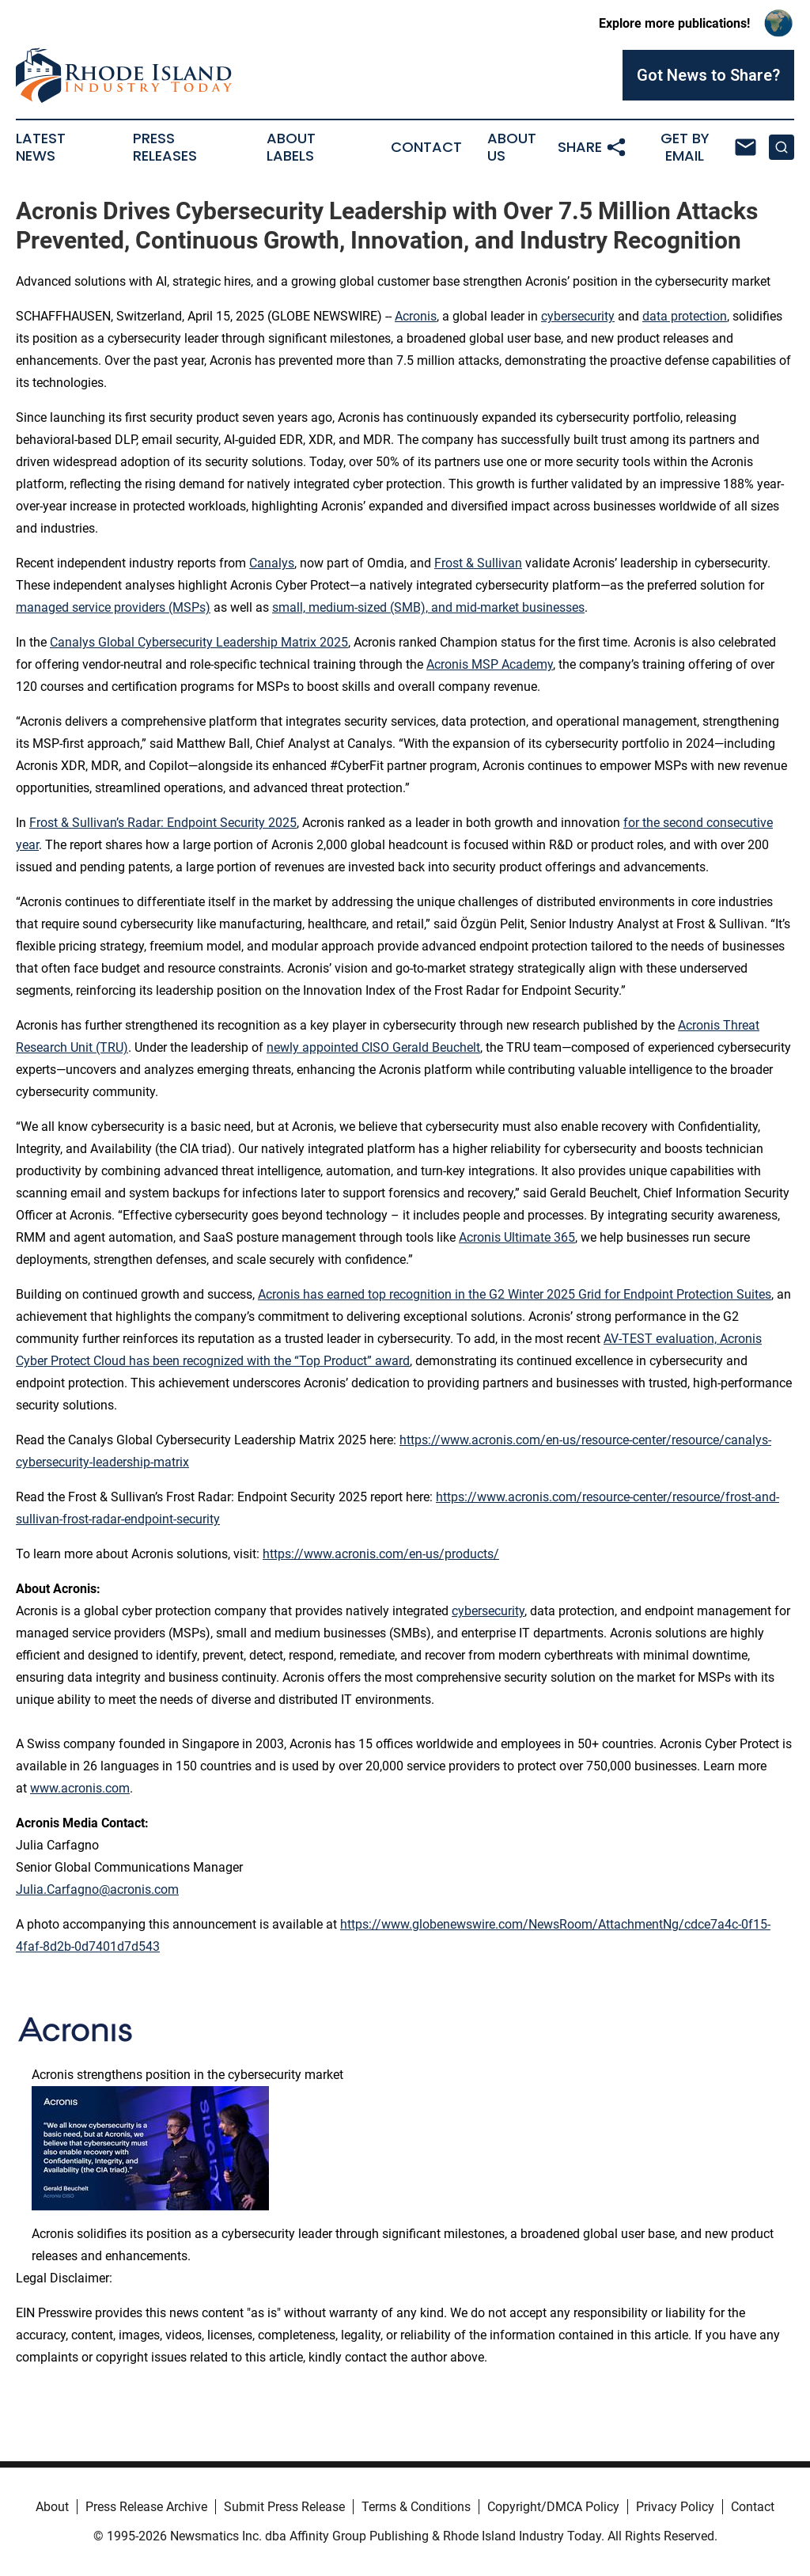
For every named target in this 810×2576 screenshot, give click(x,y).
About (52, 2506)
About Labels (291, 147)
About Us (511, 147)
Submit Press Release (284, 2506)
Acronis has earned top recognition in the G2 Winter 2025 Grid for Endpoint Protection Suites (514, 1294)
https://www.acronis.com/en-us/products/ (381, 1553)
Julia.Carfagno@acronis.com (97, 1889)
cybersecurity (578, 316)
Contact (426, 147)
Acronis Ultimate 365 (517, 1237)
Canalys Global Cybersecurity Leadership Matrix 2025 (199, 642)
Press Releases (165, 147)
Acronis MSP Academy (489, 664)
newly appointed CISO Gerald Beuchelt (373, 1047)
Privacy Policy (675, 2506)
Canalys (271, 563)
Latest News (41, 147)
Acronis (416, 316)
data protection (684, 316)
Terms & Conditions (416, 2506)
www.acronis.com (80, 1788)
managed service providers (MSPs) (113, 607)
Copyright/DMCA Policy (553, 2506)
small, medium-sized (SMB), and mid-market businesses (428, 607)
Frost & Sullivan (478, 563)
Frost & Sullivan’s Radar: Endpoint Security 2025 (163, 822)
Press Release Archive (146, 2506)
